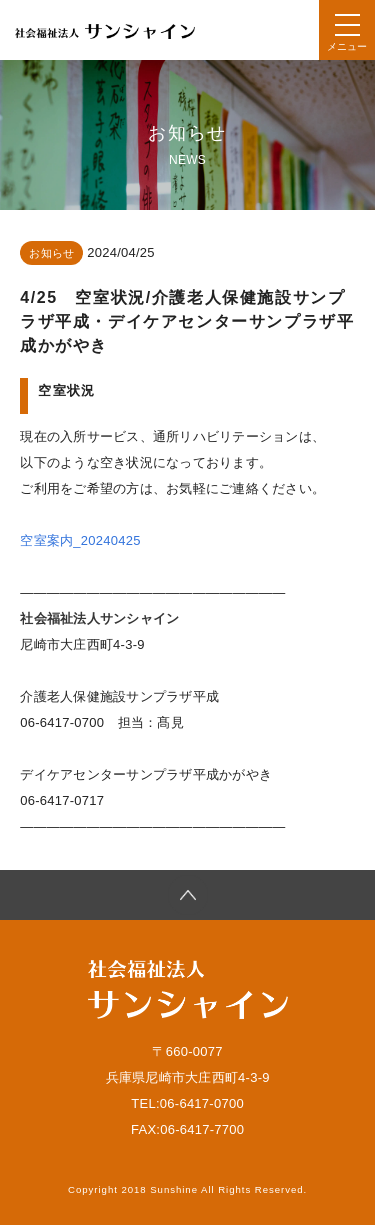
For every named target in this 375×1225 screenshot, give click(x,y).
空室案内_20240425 (80, 540)
